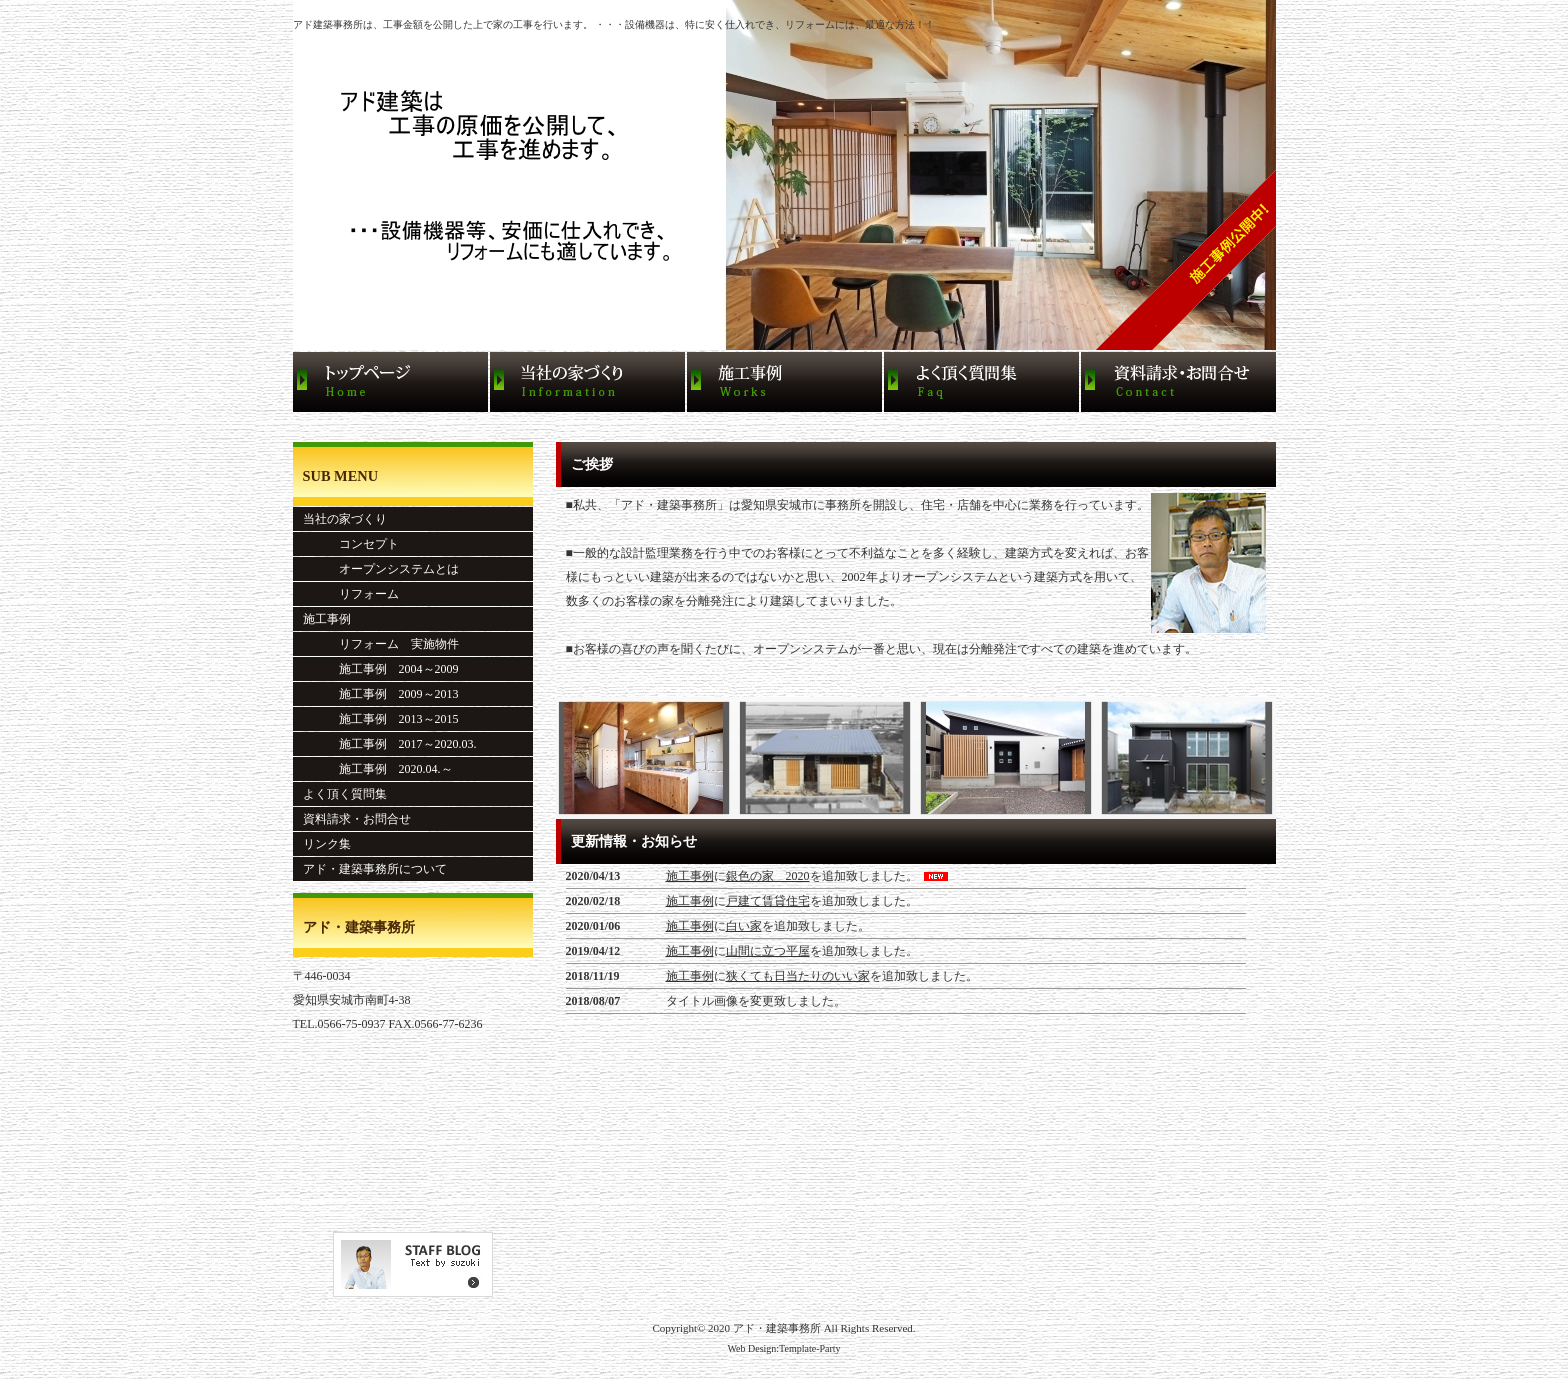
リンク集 (327, 844)
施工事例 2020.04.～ (378, 769)
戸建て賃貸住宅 (768, 901)
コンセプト (351, 544)
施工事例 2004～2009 (381, 669)
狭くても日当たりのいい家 (798, 976)
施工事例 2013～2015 (381, 719)
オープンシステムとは (381, 569)
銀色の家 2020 (768, 876)
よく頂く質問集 (345, 794)
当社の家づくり (345, 519)
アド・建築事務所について (375, 869)
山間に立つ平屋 (768, 951)
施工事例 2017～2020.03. (390, 744)
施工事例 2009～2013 (381, 694)
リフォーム (351, 594)
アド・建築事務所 (777, 1328)
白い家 (744, 926)
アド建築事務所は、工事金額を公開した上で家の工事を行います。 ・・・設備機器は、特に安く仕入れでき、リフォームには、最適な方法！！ (614, 24)
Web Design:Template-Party (783, 1348)
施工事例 (690, 876)
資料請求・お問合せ (357, 819)
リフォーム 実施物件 (381, 644)
